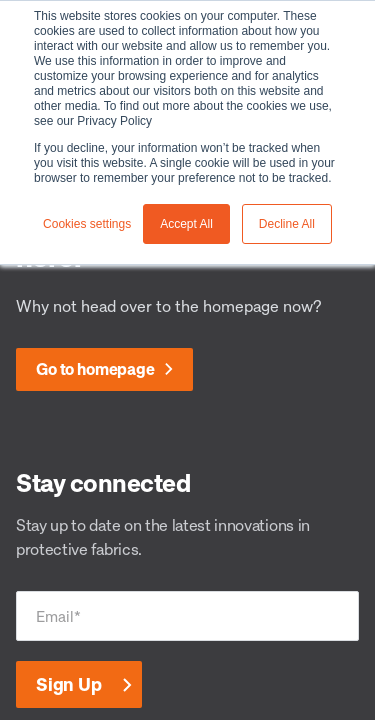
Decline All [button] (287, 224)
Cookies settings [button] (87, 224)
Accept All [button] (186, 224)
